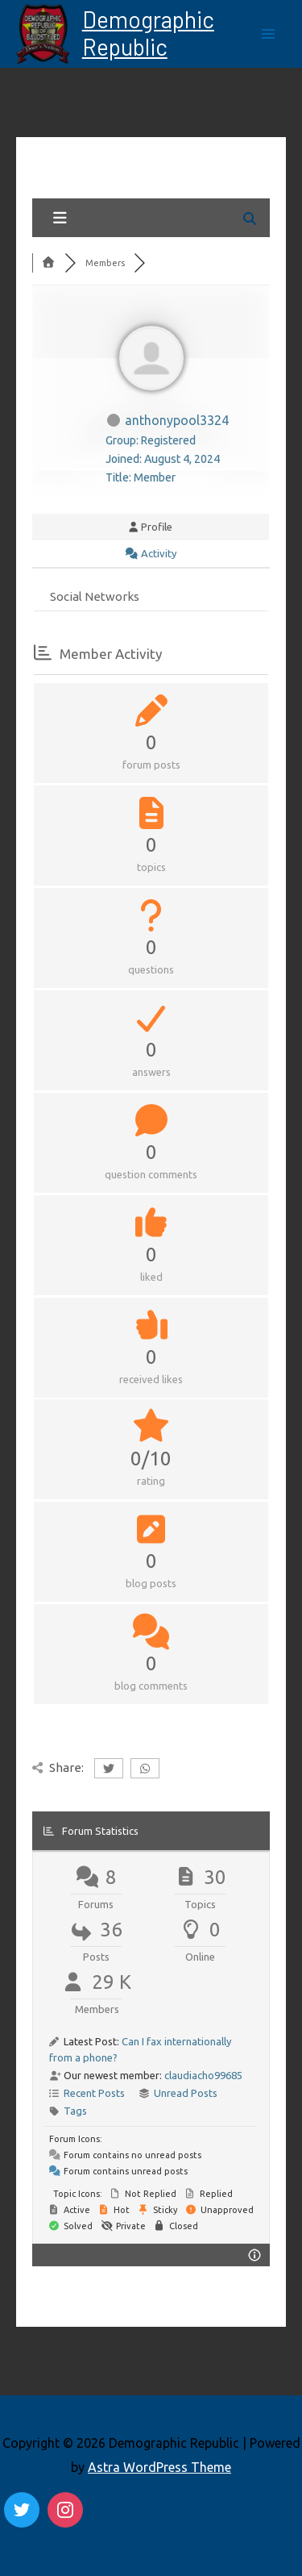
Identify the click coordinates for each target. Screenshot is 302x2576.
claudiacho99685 (203, 2075)
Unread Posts (185, 2093)
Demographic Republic (148, 33)
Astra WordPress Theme (159, 2467)
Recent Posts (94, 2093)
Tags (75, 2110)
